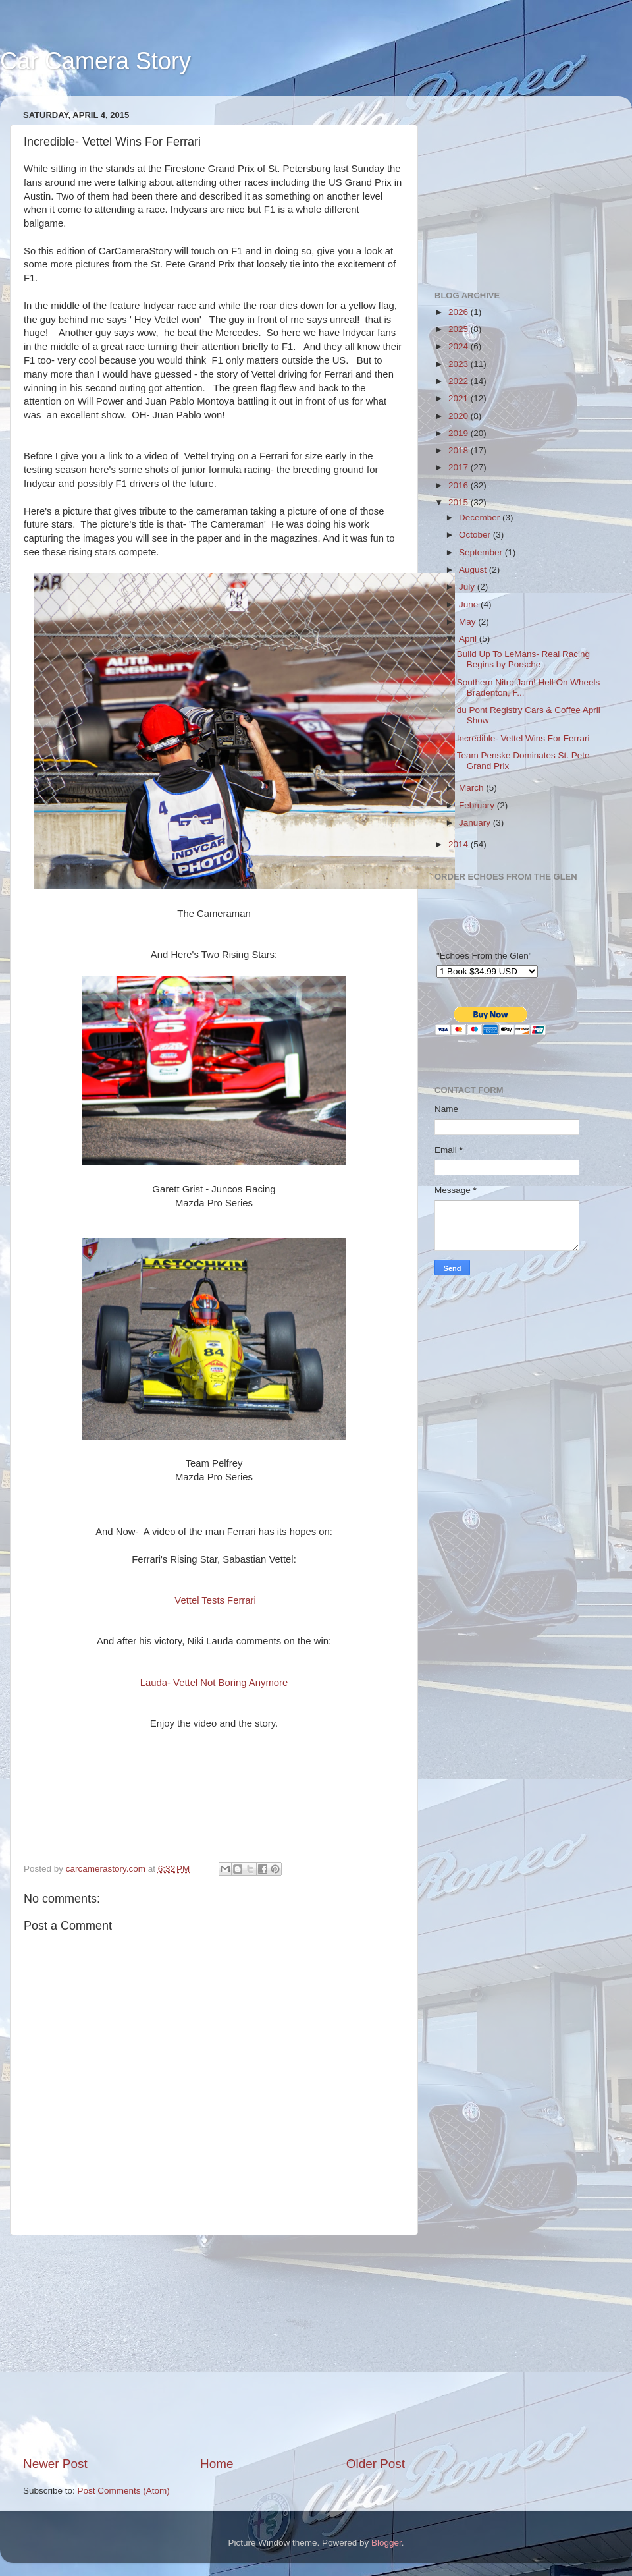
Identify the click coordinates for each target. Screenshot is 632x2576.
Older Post (375, 2464)
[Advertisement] (214, 2345)
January (476, 822)
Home (216, 2464)
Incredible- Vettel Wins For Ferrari (523, 738)
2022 (459, 381)
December (480, 517)
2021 (459, 398)
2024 (459, 346)
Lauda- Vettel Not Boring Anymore (214, 1682)
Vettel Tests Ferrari (214, 1600)
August (474, 569)
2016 (459, 485)
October (476, 535)
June (470, 604)
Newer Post (55, 2464)
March (472, 788)
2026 (459, 312)
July (468, 587)
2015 (459, 502)
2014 (459, 844)
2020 (459, 416)
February (478, 805)
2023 (459, 364)
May (468, 622)
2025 (459, 329)
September (482, 552)
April (469, 639)
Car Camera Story (95, 60)
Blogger (386, 2543)
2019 (459, 433)
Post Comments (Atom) (124, 2491)
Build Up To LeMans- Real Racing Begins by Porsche (523, 659)
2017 (459, 467)
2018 (459, 450)
